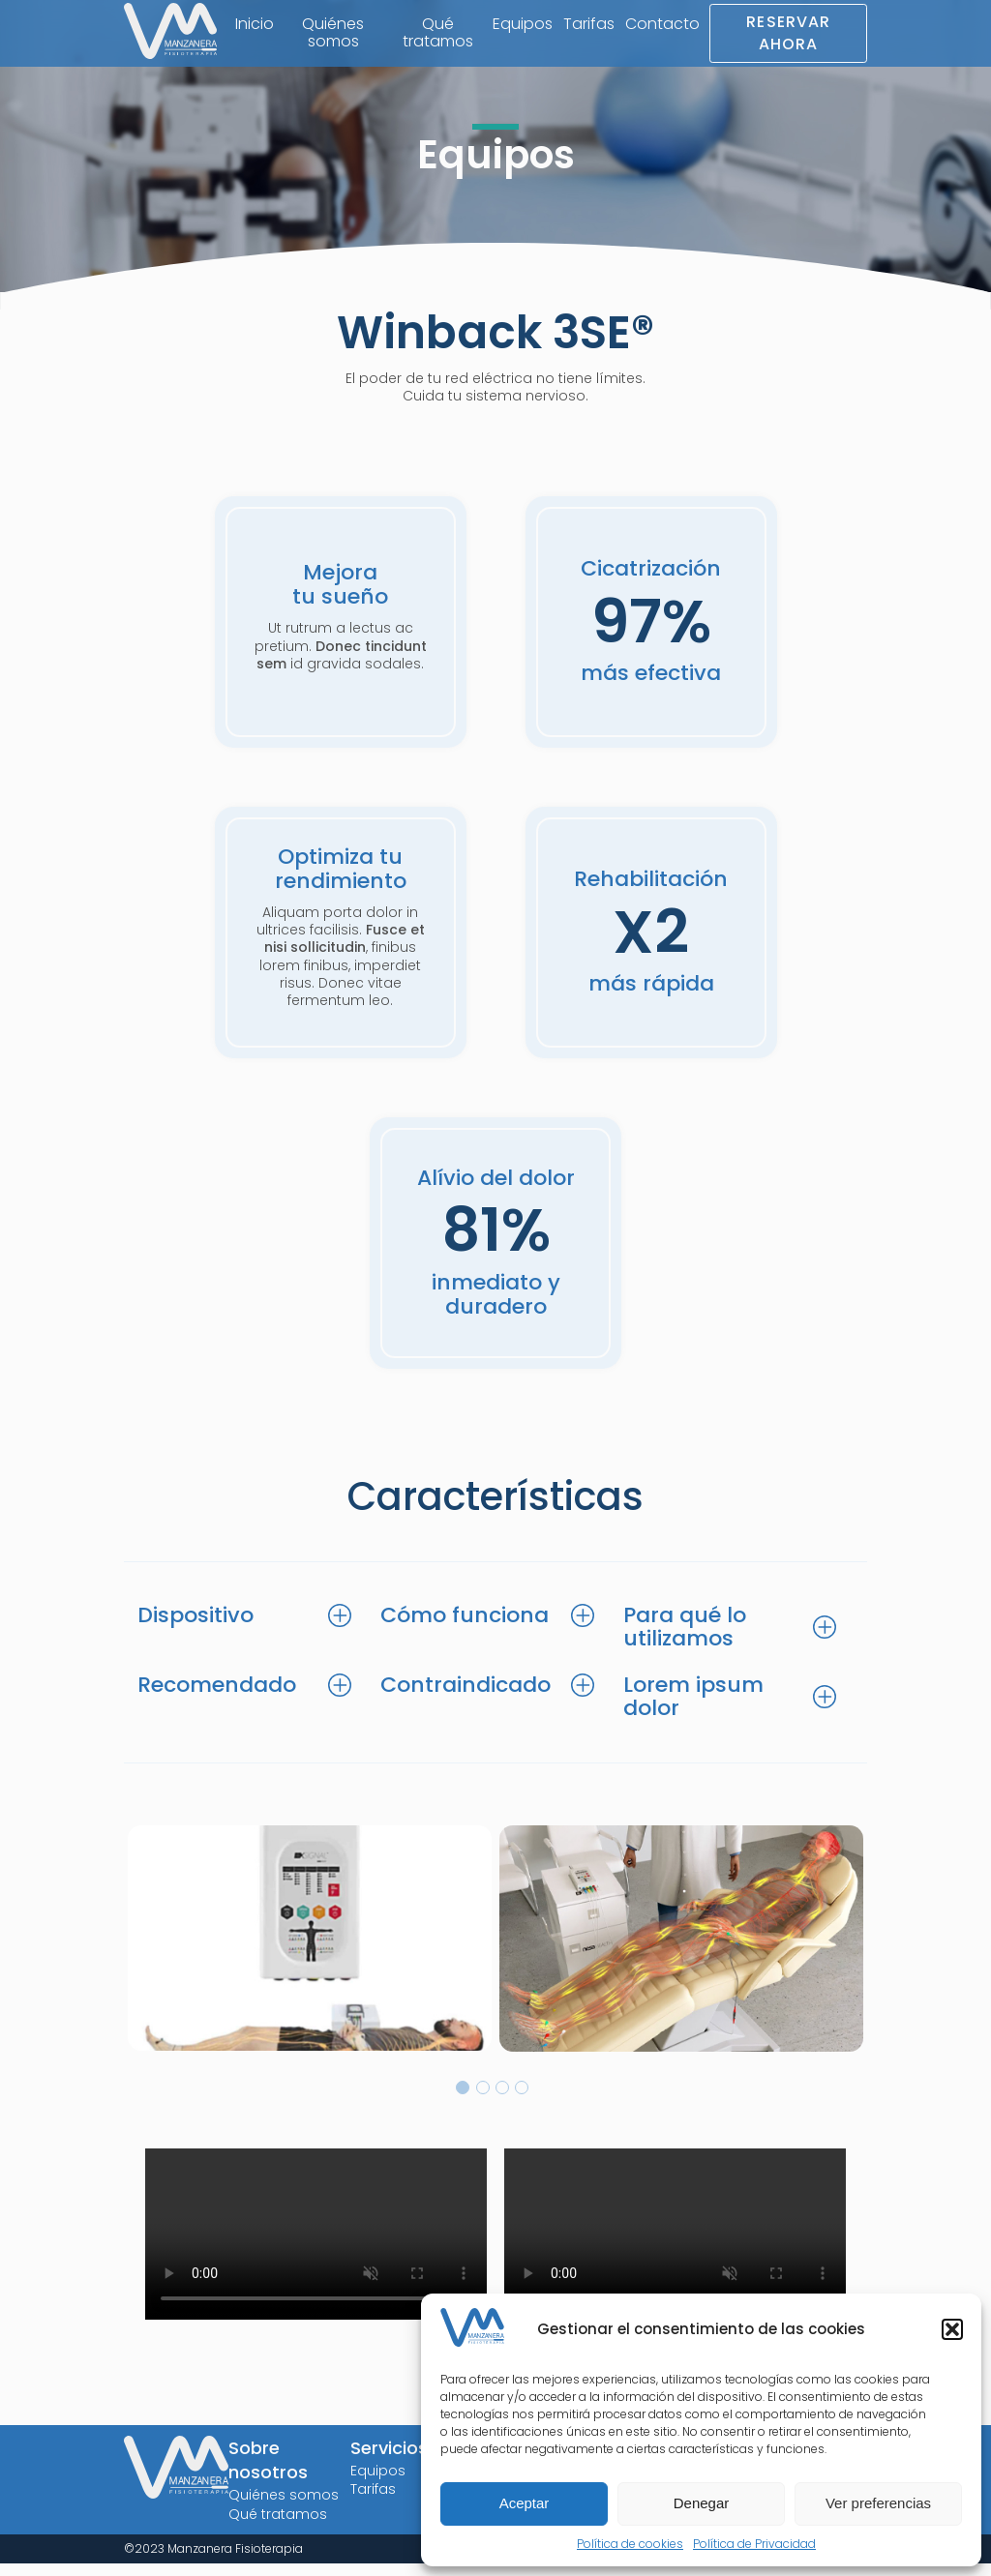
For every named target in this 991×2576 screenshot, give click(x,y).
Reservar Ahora (787, 34)
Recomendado (219, 1696)
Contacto (659, 25)
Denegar (702, 2503)
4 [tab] (521, 2101)
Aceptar (524, 2503)
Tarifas (586, 25)
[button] (952, 2329)
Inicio (260, 25)
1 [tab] (462, 2101)
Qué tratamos (437, 33)
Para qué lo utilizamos (687, 1636)
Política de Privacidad (754, 2543)
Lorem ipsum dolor (696, 1707)
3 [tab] (502, 2101)
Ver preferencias (878, 2503)
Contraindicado (468, 1696)
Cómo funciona (467, 1625)
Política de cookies (630, 2543)
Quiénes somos (337, 33)
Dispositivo (198, 1625)
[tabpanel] (309, 1950)
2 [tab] (483, 2101)
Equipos (520, 25)
